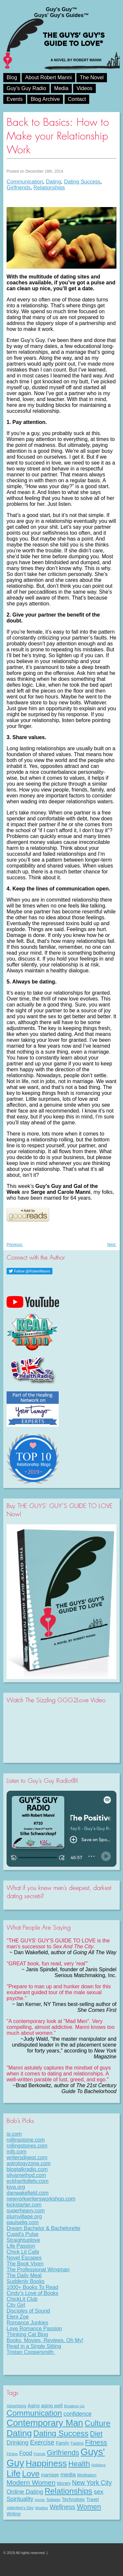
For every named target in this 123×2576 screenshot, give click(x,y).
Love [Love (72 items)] (30, 2473)
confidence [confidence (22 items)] (78, 2414)
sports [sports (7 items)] (40, 2500)
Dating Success (82, 181)
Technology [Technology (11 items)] (73, 2499)
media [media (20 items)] (68, 2474)
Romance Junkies (27, 2322)
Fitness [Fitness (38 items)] (96, 2442)
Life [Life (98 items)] (14, 2473)
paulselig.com (23, 2222)
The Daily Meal (24, 2275)
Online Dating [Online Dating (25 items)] (25, 2491)
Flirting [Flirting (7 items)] (12, 2454)
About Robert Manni (48, 77)
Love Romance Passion (34, 2328)
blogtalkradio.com (27, 2169)
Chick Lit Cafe (23, 2252)
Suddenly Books (26, 2281)
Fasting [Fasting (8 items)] (77, 2443)
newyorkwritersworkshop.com (41, 2199)
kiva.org (16, 2187)
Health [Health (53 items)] (79, 2463)
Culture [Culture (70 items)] (98, 2423)
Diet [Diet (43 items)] (96, 2434)
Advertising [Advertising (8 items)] (16, 2406)
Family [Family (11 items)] (62, 2443)
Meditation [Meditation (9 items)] (86, 2474)
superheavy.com (26, 2210)
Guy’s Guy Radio (26, 88)
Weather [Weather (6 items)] (41, 2508)
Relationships (49, 187)
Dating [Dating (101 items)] (19, 2433)
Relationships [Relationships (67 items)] (68, 2491)
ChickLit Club (22, 2299)
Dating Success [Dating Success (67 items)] (61, 2433)
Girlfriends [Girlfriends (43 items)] (63, 2453)
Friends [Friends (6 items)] (40, 2454)
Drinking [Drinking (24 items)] (18, 2442)
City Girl (16, 2305)
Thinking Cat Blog (27, 2334)
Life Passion (21, 2246)
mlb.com (16, 2151)
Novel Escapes (24, 2258)
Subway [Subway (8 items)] (53, 2499)
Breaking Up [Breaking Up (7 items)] (74, 2406)
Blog (12, 77)
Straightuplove (23, 2240)
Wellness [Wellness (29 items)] (62, 2506)
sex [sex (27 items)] (99, 2491)
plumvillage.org (24, 2216)
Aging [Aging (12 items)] (33, 2405)
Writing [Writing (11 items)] (14, 2513)
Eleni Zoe (18, 2316)
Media (61, 88)
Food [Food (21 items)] (25, 2453)
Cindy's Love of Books (32, 2293)
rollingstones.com (27, 2145)
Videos (84, 88)
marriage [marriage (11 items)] (50, 2474)
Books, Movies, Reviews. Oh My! (45, 2340)
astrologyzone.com (29, 2163)
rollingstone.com (26, 2140)
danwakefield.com (28, 2193)
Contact (77, 99)
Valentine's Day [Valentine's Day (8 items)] (20, 2508)
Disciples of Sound (28, 2311)
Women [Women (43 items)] (89, 2507)
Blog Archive (45, 99)
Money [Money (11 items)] (64, 2483)
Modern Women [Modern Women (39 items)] (31, 2482)
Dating (53, 181)
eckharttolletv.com (28, 2181)
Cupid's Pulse (22, 2234)
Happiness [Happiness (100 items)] (46, 2463)
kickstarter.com (24, 2204)
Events (15, 99)
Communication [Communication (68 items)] (34, 2413)
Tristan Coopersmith (31, 2352)
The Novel (92, 77)
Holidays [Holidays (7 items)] (99, 2465)
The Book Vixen (25, 2263)
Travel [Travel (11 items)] (92, 2499)
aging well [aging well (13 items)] (52, 2405)
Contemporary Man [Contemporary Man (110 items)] (45, 2423)
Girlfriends (19, 187)
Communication (25, 181)
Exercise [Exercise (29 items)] (42, 2442)
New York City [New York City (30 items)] (92, 2482)
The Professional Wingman (38, 2269)
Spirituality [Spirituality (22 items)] (20, 2499)
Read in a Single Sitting (34, 2346)
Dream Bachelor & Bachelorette (43, 2228)
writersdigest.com (27, 2157)
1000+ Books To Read (32, 2287)
